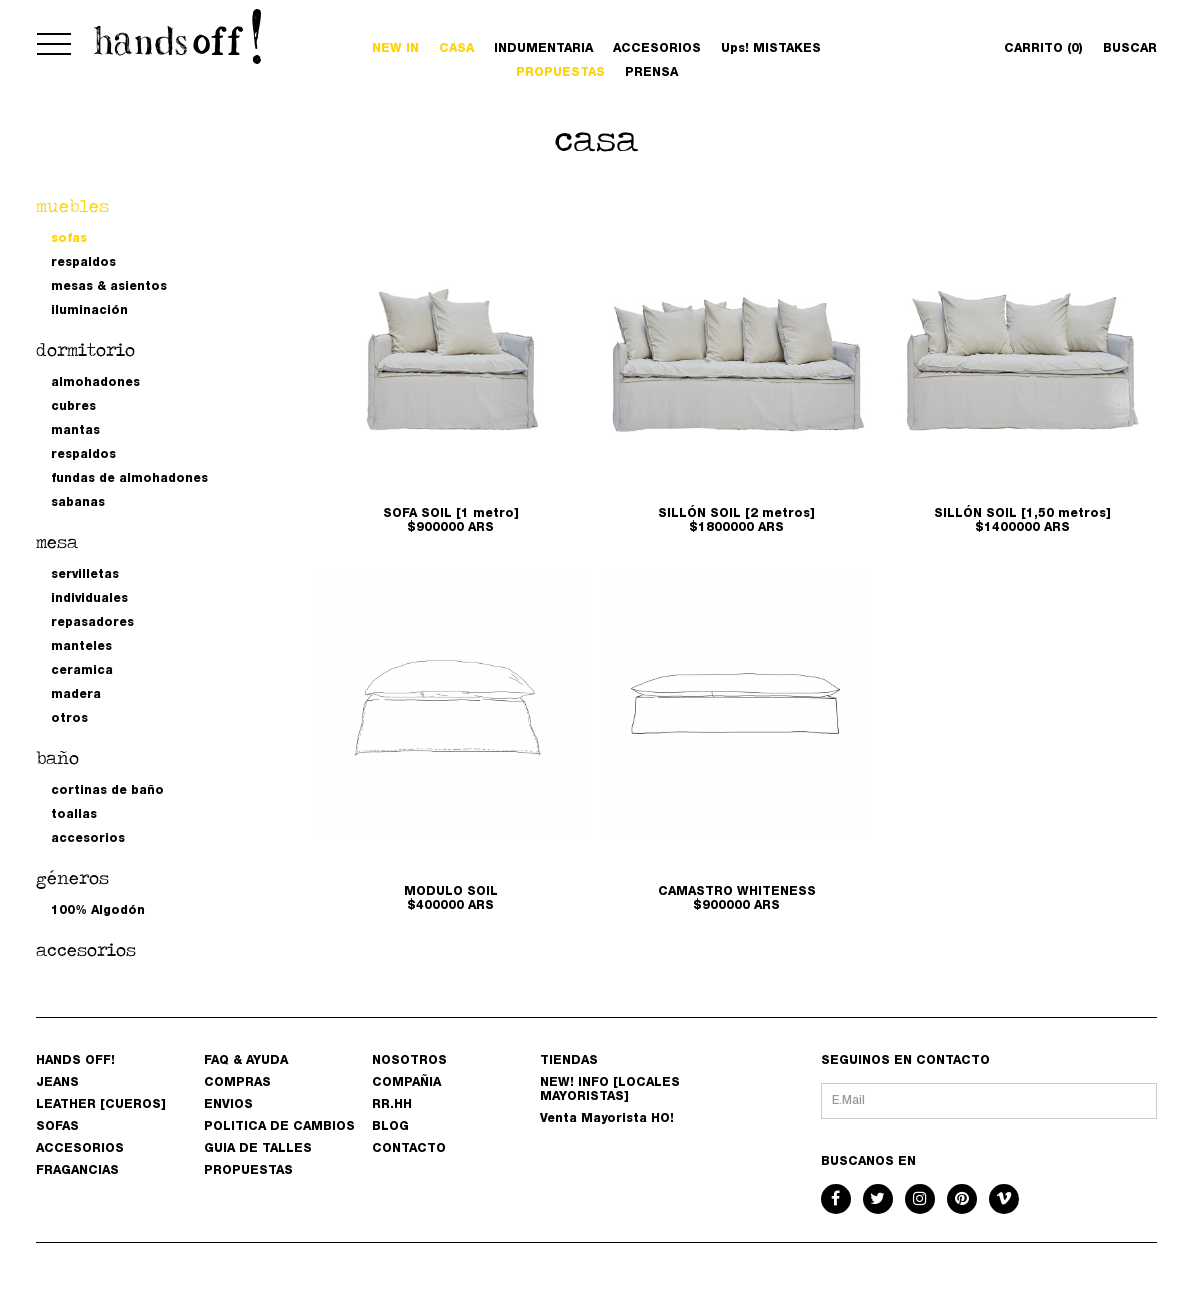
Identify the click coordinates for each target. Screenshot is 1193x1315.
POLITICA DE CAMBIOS (279, 1127)
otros (69, 719)
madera (76, 695)
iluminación (89, 311)
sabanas (78, 503)
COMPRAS (237, 1083)
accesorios (88, 839)
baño (57, 757)
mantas (75, 431)
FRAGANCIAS (77, 1171)
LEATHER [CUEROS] (101, 1105)
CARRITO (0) (1043, 49)
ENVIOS (228, 1105)
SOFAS (57, 1127)
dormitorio (85, 349)
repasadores (92, 623)
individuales (89, 599)
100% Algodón (98, 911)
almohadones (95, 383)
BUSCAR (1130, 49)
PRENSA (651, 73)
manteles (81, 647)
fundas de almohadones (129, 479)
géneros (72, 877)
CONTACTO (409, 1149)
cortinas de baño (107, 791)
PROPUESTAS (560, 73)
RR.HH (392, 1105)
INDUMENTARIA (543, 49)
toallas (74, 815)
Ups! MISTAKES (771, 49)
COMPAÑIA (406, 1083)
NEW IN (395, 49)
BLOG (390, 1127)
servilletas (85, 575)
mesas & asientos (109, 287)
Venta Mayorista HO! (607, 1119)
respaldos (83, 263)
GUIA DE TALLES (258, 1149)
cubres (73, 407)
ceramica (82, 671)
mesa (57, 541)
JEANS (57, 1083)
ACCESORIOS (657, 49)
